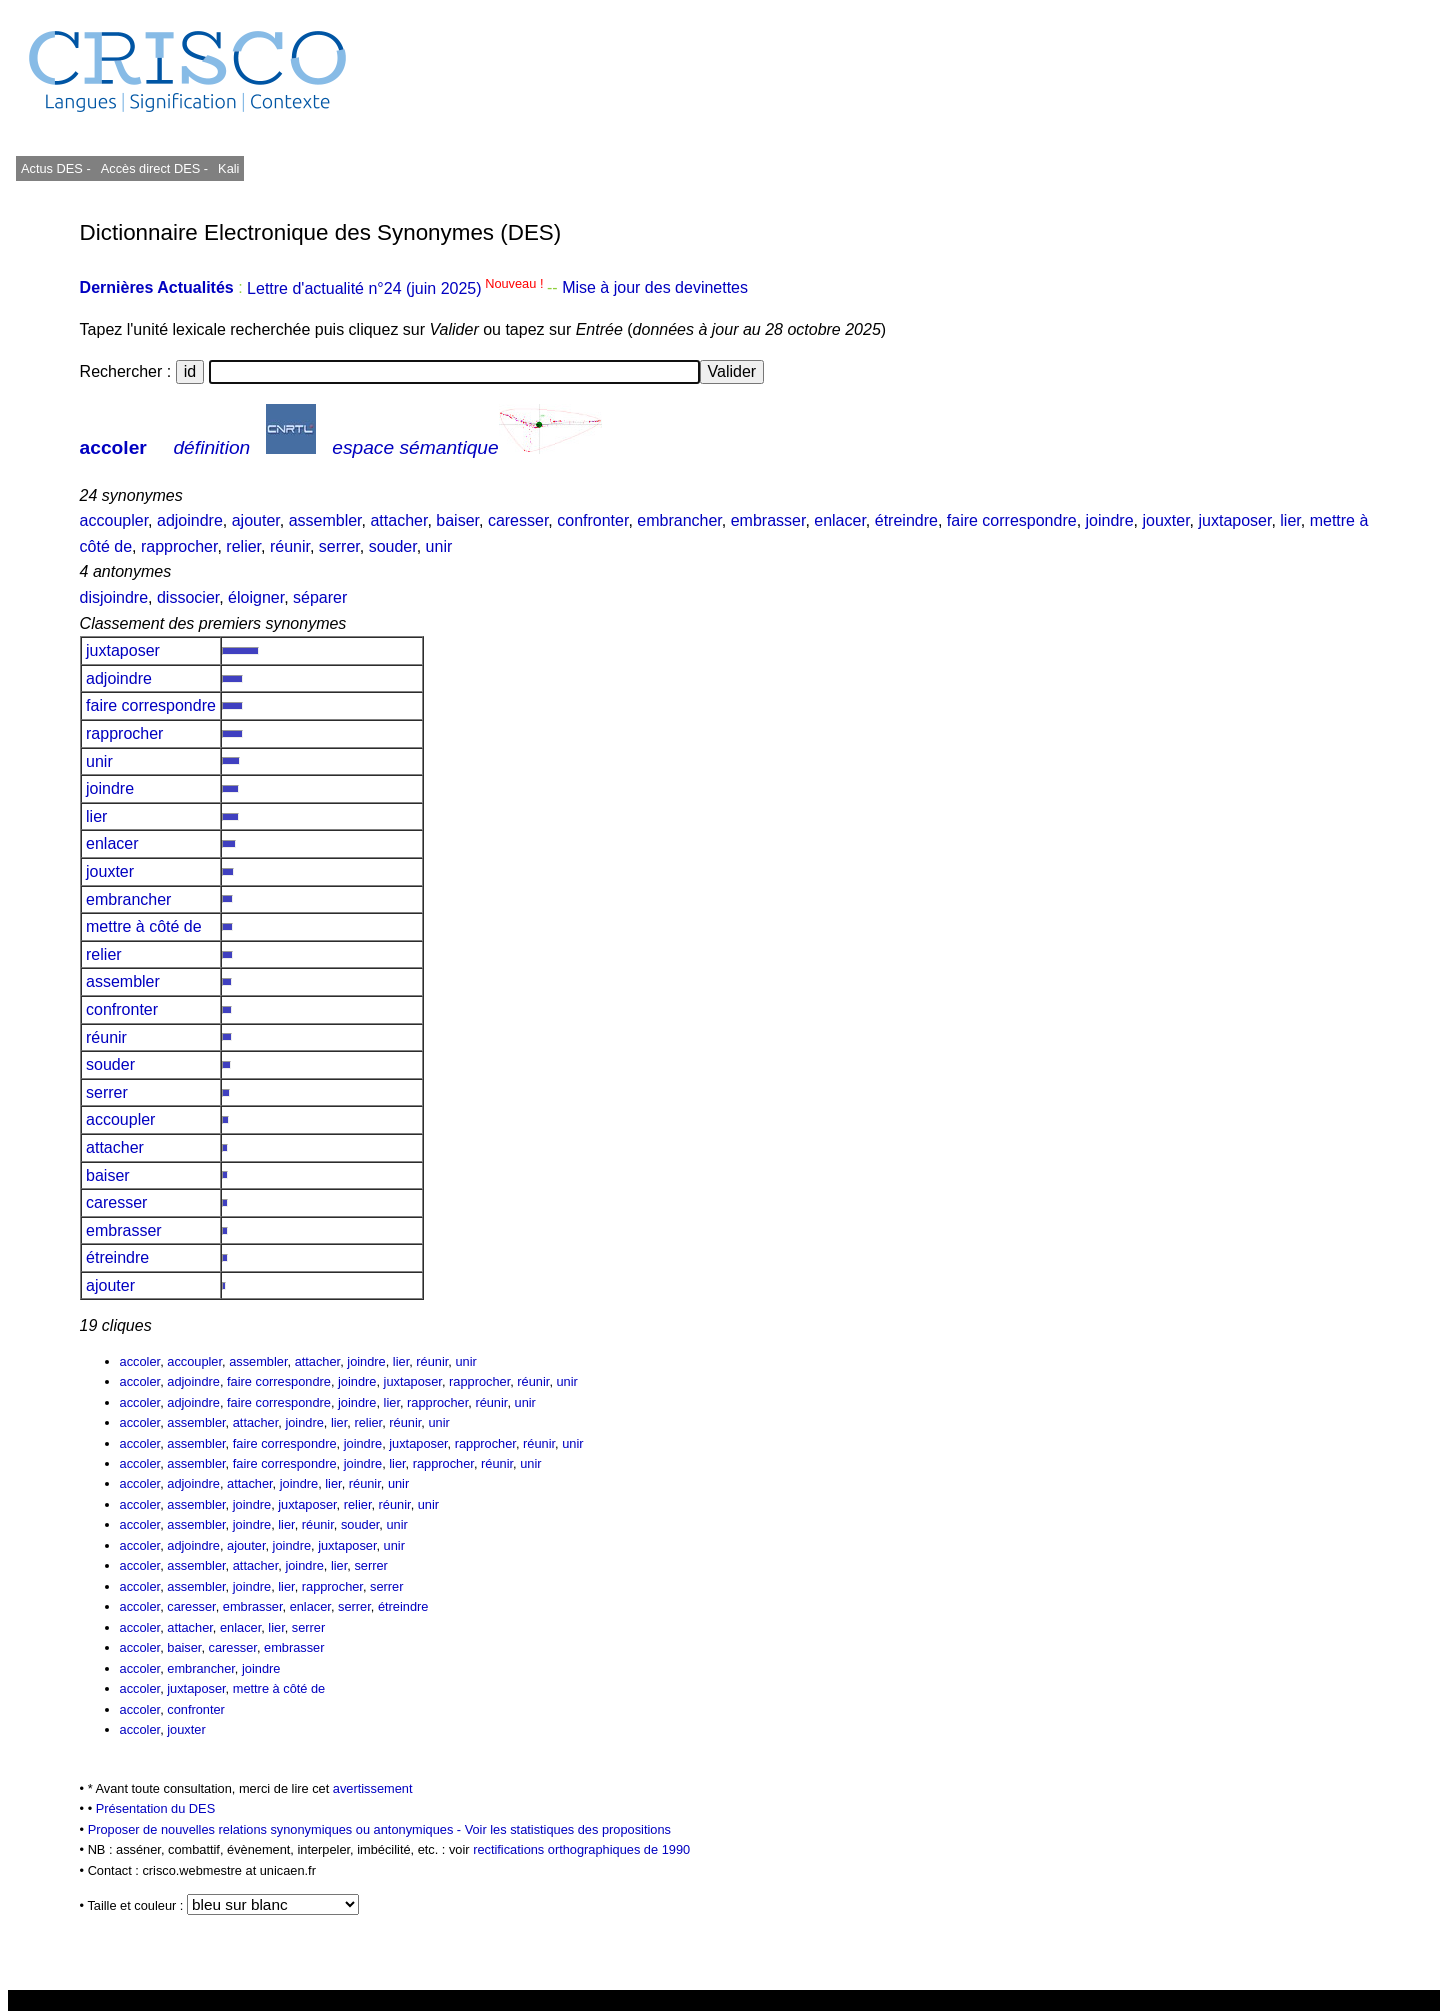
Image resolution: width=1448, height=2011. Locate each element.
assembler (325, 520)
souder (393, 546)
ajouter (256, 520)
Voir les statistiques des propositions (568, 1829)
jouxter (1165, 520)
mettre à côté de (144, 926)
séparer (320, 597)
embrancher (679, 520)
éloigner (256, 597)
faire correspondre (1012, 520)
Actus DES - (56, 168)
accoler (113, 447)
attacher (398, 520)
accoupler (114, 520)
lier (1290, 520)
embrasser (768, 520)
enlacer (840, 520)
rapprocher (179, 546)
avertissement (373, 1788)
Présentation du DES (156, 1808)
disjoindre (114, 597)
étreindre (906, 520)
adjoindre (190, 520)
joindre (1110, 520)
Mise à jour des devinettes (655, 288)
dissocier (188, 597)
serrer (339, 546)
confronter (592, 520)
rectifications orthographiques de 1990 (581, 1849)
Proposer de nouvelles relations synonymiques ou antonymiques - (276, 1829)
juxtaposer (1234, 520)
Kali (228, 168)
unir (439, 546)
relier (243, 546)
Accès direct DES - (154, 168)
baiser (457, 520)
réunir (290, 546)
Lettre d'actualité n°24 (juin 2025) (397, 288)
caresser (518, 520)
